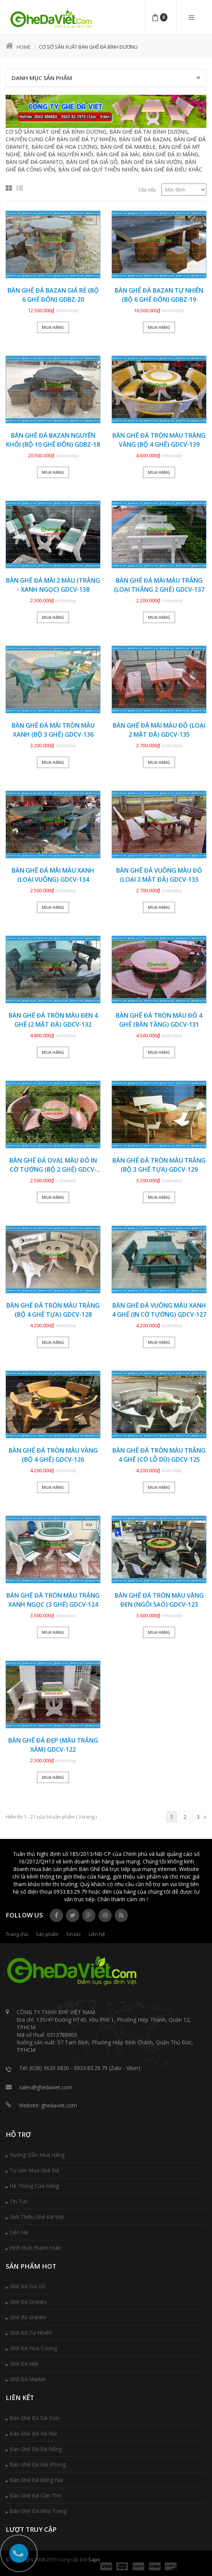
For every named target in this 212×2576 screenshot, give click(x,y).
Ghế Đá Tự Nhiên (30, 2332)
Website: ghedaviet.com (48, 2105)
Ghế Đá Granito (28, 2301)
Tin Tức (18, 2201)
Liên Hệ (18, 2232)
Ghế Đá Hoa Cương (33, 2348)
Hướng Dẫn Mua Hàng (37, 2154)
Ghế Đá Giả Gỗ (27, 2286)
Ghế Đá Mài (23, 2363)
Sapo (94, 2559)
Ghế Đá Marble (27, 2379)
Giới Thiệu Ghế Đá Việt (36, 2216)
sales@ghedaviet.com (45, 2087)
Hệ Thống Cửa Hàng (34, 2185)
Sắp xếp (147, 189)
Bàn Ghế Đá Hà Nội (33, 2433)
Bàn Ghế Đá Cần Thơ (35, 2495)
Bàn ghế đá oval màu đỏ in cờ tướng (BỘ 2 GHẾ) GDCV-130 (53, 1169)
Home (18, 46)
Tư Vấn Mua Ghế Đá (34, 2170)
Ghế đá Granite (27, 2317)
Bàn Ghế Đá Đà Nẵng (35, 2449)
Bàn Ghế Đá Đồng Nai (36, 2479)
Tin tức (73, 1934)
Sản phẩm (47, 1934)
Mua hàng (53, 327)
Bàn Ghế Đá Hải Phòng (37, 2464)
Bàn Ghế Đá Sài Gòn (34, 2418)
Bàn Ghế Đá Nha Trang (37, 2510)
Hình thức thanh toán (35, 2247)
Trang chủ (17, 1934)
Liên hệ (97, 1934)
